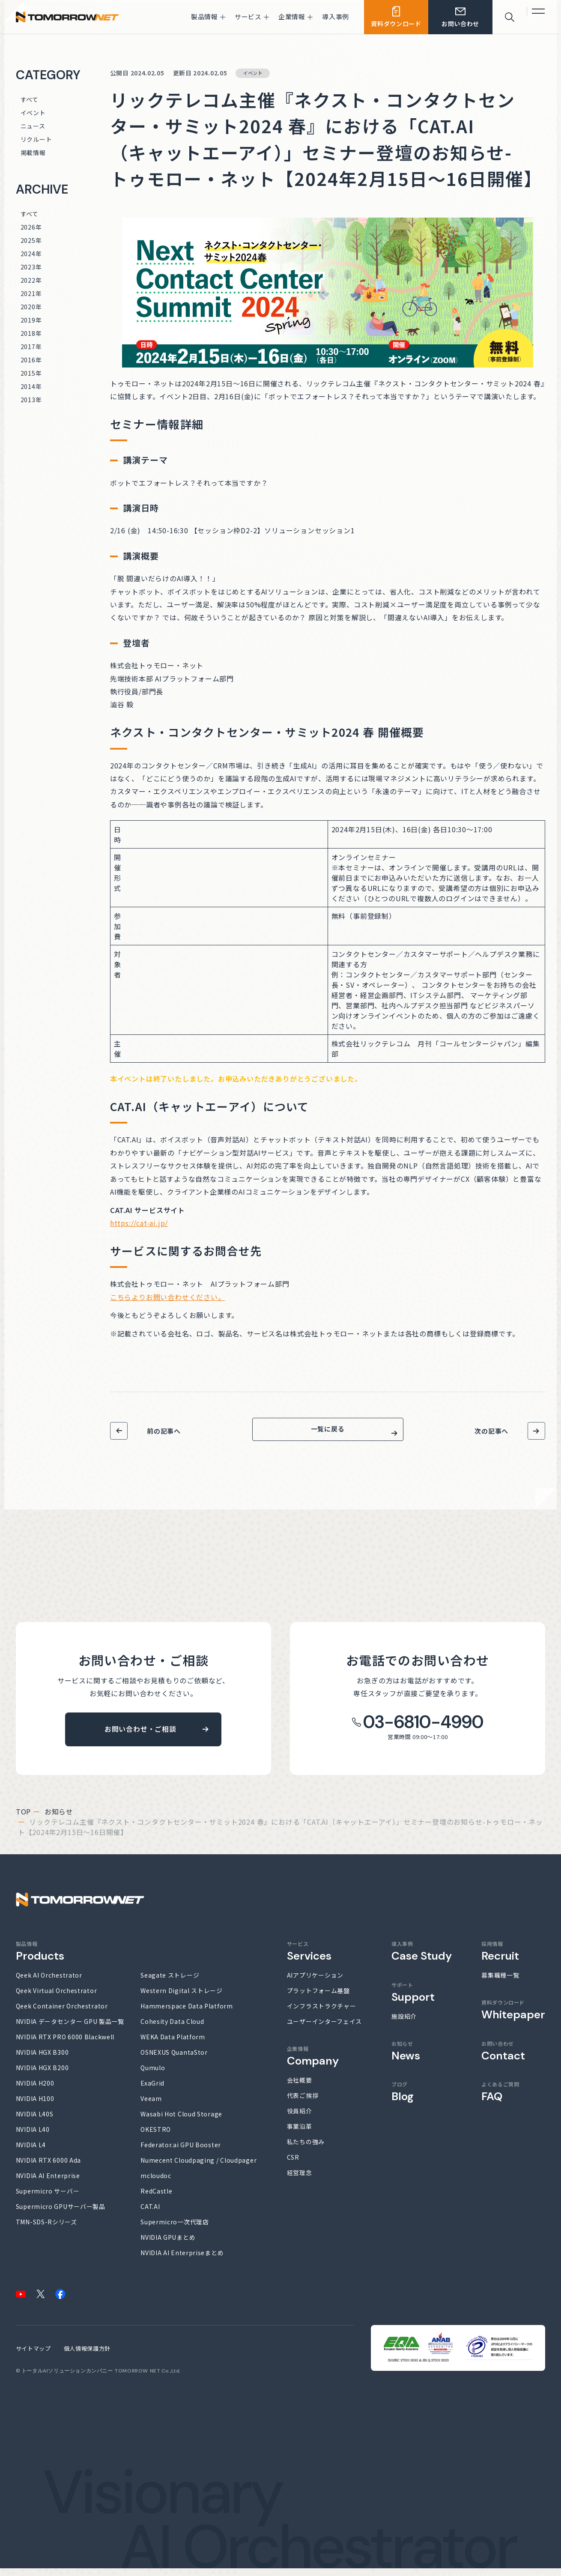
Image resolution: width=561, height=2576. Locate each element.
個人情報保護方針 (87, 2356)
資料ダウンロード (513, 2017)
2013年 (31, 399)
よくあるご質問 (500, 2099)
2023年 (31, 267)
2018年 (31, 333)
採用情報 (500, 1959)
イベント (33, 112)
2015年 (31, 373)
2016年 (31, 360)
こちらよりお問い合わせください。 (167, 1297)
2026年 (31, 227)
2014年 (31, 386)
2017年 (31, 346)
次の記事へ (491, 1430)
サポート (413, 2000)
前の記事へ (164, 1430)
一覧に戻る (328, 1432)
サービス (309, 1959)
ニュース (33, 126)
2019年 (31, 320)
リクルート (36, 139)
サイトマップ (33, 2356)
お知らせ (59, 1819)
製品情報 (40, 1959)
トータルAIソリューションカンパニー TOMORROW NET (91, 2378)
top (23, 1819)
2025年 (31, 240)
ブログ (402, 2099)
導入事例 (421, 1959)
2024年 (31, 253)
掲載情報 (33, 152)
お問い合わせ (503, 2058)
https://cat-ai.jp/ (139, 1223)
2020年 (31, 306)
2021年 (31, 293)
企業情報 (313, 2064)
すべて (30, 99)
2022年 (31, 280)
